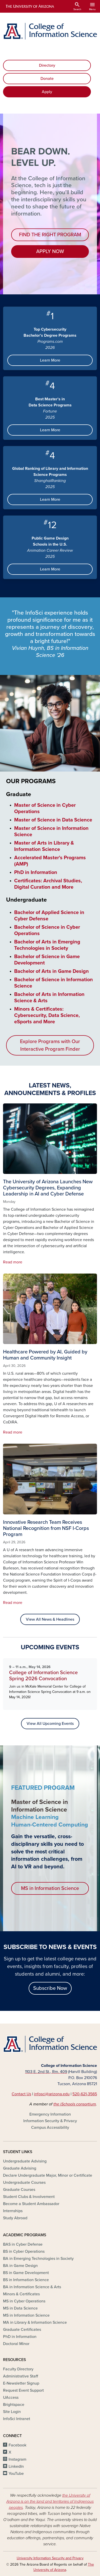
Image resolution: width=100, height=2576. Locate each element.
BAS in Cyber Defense (23, 2244)
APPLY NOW (50, 251)
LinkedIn (16, 2466)
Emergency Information (50, 2114)
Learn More (50, 360)
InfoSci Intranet (16, 2418)
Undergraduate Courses (24, 2182)
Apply (47, 91)
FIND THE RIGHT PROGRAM (50, 235)
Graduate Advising (19, 2168)
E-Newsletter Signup (21, 2383)
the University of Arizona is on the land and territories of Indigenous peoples (50, 2501)
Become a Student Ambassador (31, 2203)
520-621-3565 (84, 2094)
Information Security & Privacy (50, 2120)
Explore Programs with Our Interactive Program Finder (50, 1045)
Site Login (12, 2411)
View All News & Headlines (50, 1619)
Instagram (17, 2459)
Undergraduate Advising (25, 2161)
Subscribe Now (50, 1988)
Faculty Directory (18, 2369)
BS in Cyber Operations (24, 2251)
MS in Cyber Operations (24, 2301)
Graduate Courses (19, 2189)
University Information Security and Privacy (50, 2558)
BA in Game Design (20, 2265)
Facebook (17, 2445)
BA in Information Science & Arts (32, 2286)
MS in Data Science (20, 2308)
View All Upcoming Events (50, 1723)
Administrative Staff (20, 2376)
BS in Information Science (26, 2279)
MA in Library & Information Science (35, 2322)
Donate (47, 78)
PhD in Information (19, 2336)
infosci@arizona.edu (52, 2094)
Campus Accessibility (50, 2127)
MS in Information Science (50, 1888)
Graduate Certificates (22, 2329)
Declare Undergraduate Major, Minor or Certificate (47, 2175)
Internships (13, 2210)
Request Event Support (23, 2390)
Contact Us (21, 2094)
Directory (47, 65)
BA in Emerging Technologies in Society (38, 2258)
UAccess (10, 2397)
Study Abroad (15, 2218)
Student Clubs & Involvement (29, 2196)
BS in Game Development (26, 2272)
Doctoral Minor (16, 2343)
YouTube (16, 2473)
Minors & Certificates (21, 2294)
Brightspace (13, 2404)
